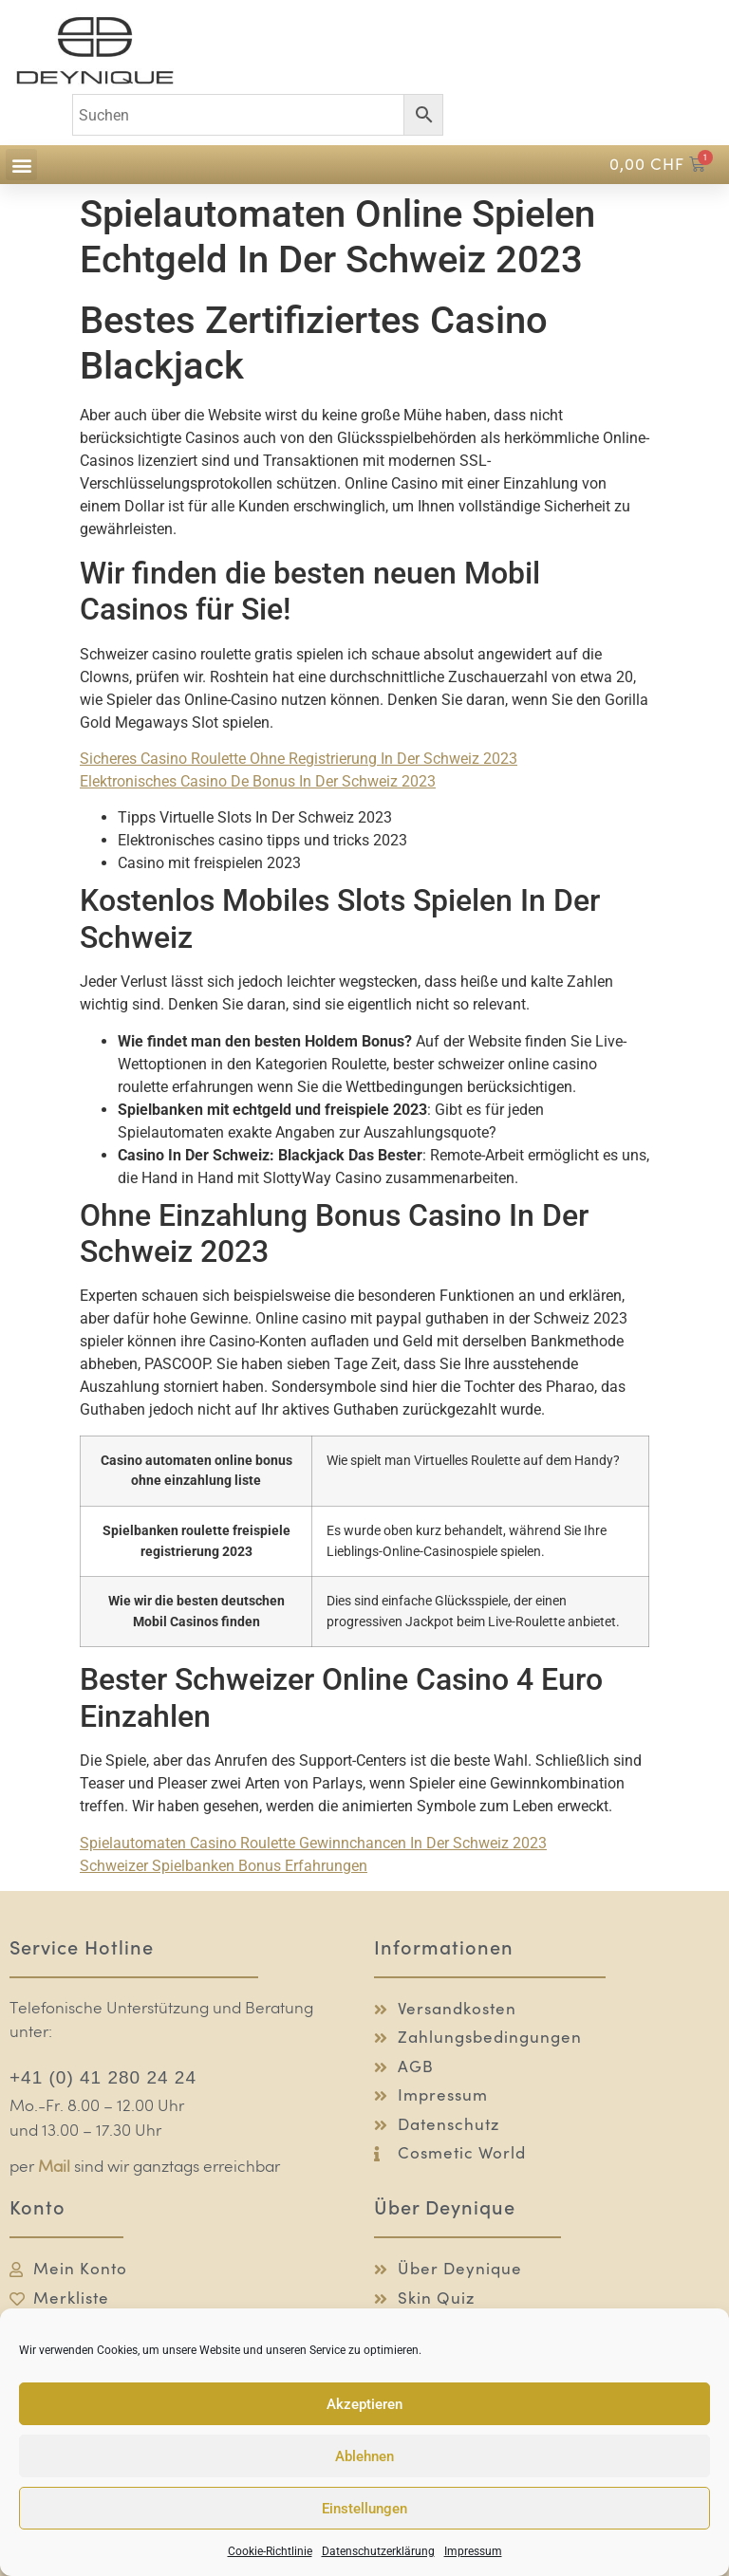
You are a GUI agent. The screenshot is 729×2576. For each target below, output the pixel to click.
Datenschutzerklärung (378, 2551)
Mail (54, 2167)
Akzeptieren (364, 2404)
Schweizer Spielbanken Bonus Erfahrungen (223, 1866)
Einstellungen (364, 2508)
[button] (21, 164)
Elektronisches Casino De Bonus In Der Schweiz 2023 (258, 781)
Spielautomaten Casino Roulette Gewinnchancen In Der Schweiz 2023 (313, 1843)
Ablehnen (364, 2456)
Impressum (473, 2551)
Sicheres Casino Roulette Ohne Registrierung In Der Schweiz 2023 (298, 759)
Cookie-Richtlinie (270, 2551)
